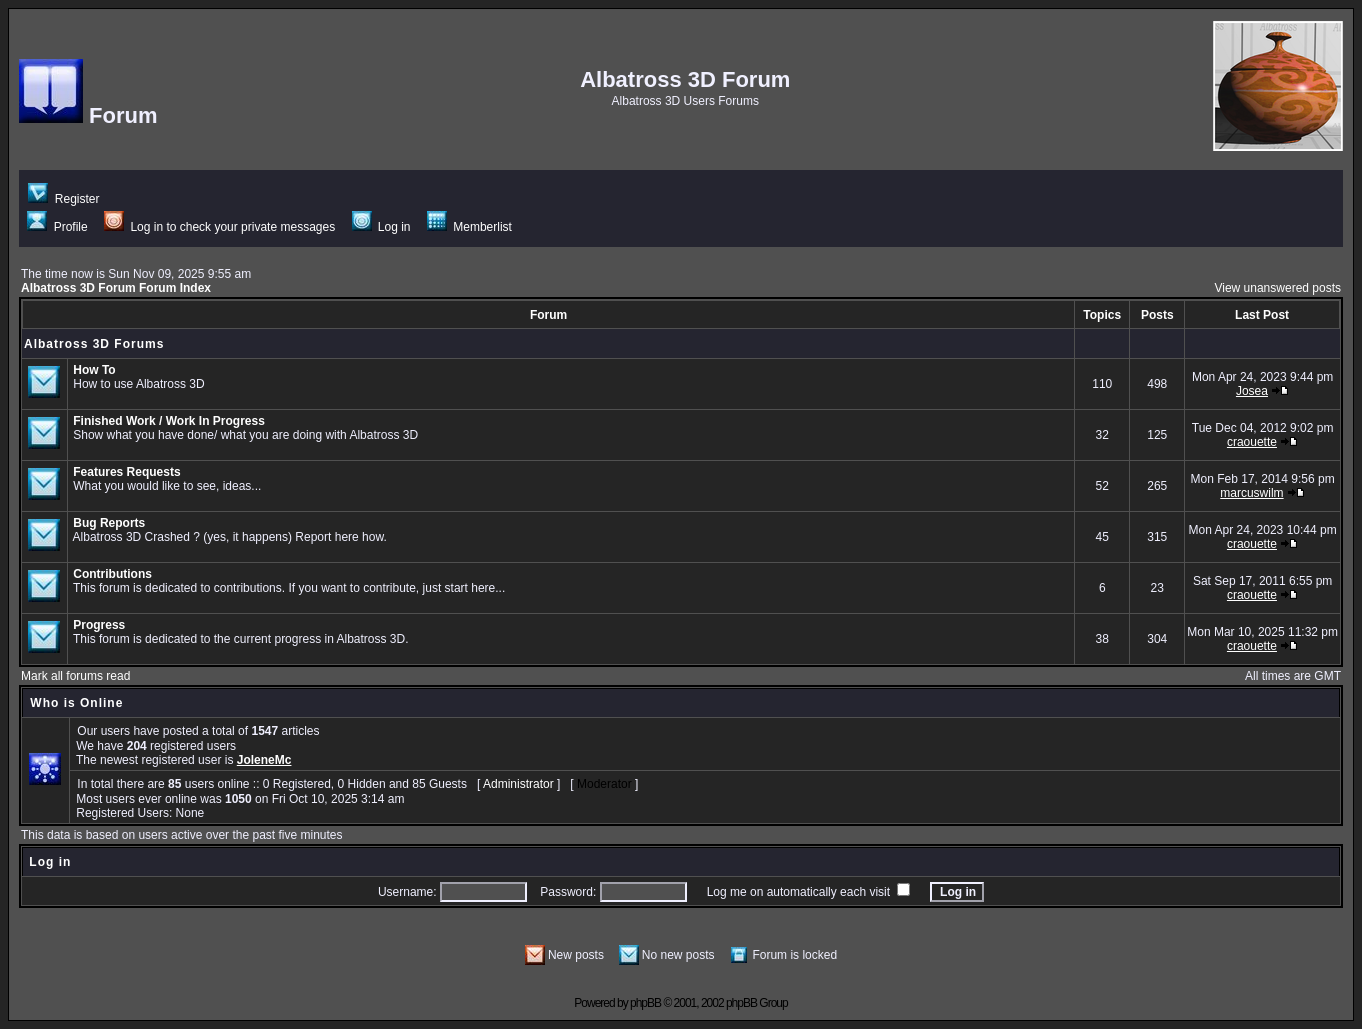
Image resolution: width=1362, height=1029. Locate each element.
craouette (1252, 442)
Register (63, 199)
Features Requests (126, 472)
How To (94, 370)
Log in (381, 227)
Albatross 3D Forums (94, 344)
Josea (1252, 391)
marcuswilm (1251, 493)
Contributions (112, 574)
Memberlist (469, 227)
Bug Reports (109, 523)
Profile (57, 227)
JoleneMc (264, 760)
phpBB (645, 1003)
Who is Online (76, 703)
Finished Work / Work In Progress (169, 421)
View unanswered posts (1277, 288)
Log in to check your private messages (219, 227)
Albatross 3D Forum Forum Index (116, 288)
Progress (99, 625)
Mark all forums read (75, 676)
